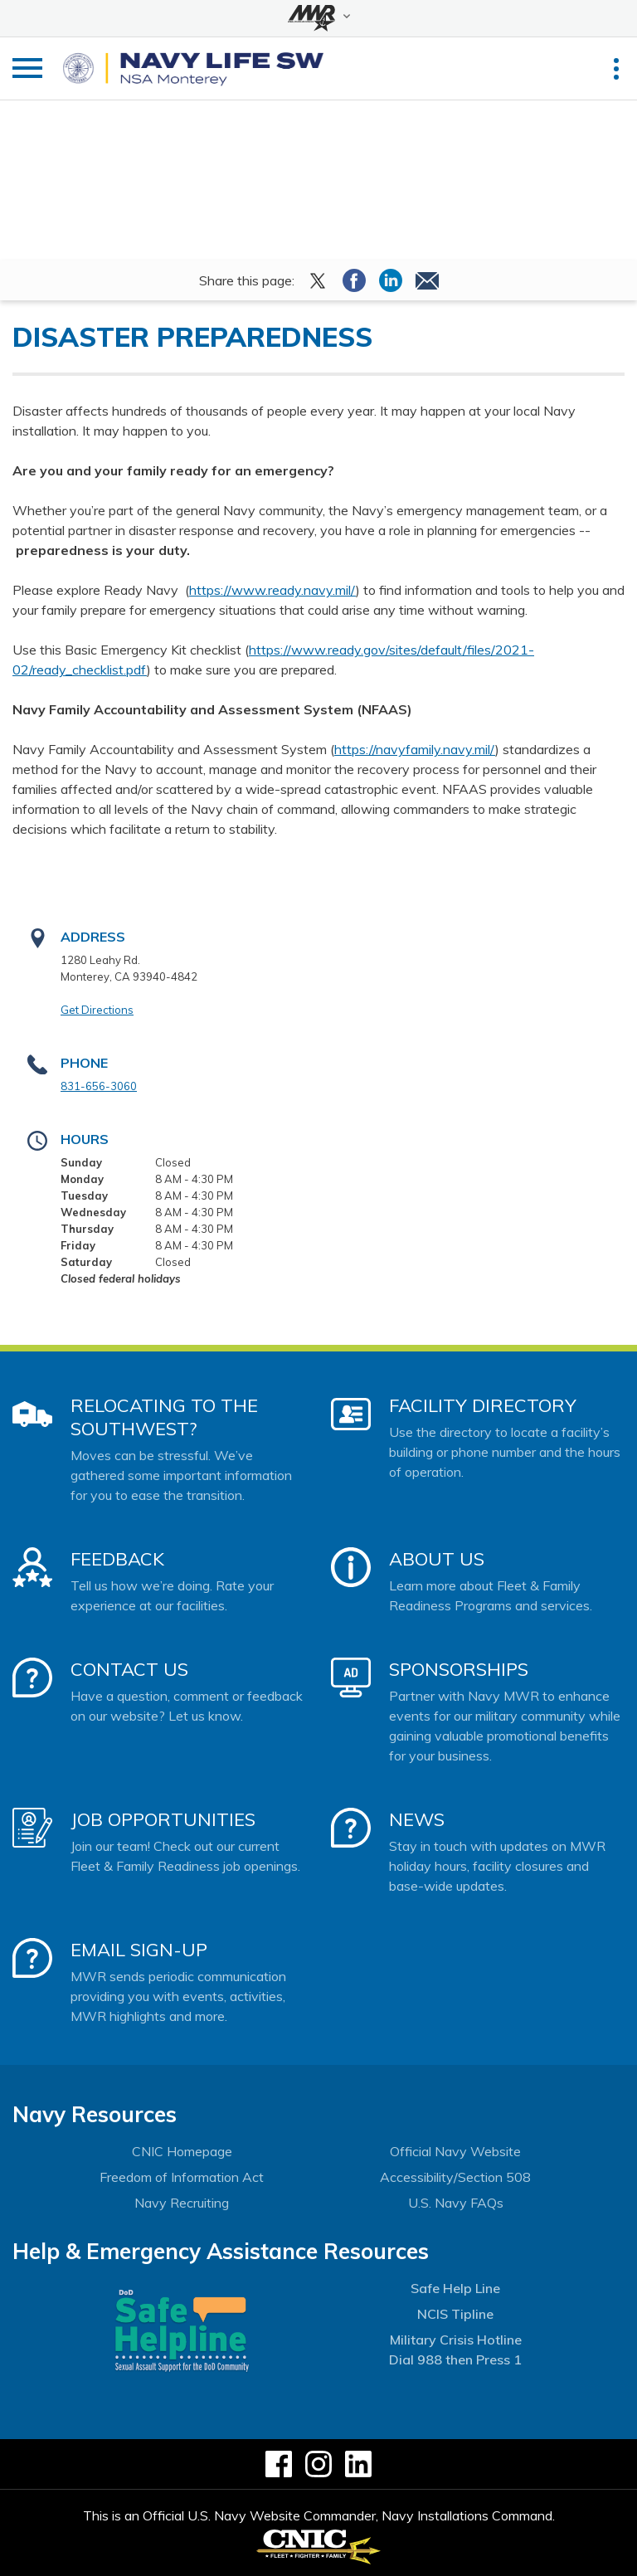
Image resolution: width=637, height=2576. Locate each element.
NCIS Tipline (455, 2314)
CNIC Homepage (182, 2151)
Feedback (117, 1558)
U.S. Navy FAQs (455, 2202)
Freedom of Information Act (182, 2177)
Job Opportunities (163, 1819)
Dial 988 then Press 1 (455, 2359)
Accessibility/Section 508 (455, 2177)
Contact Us (129, 1669)
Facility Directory (482, 1405)
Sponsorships (458, 1669)
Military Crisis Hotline (456, 2339)
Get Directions (97, 1009)
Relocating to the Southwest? (164, 1417)
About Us (436, 1558)
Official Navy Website (455, 2151)
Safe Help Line (455, 2288)
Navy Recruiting (181, 2202)
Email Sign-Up (139, 1949)
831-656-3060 (99, 1086)
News (417, 1819)
